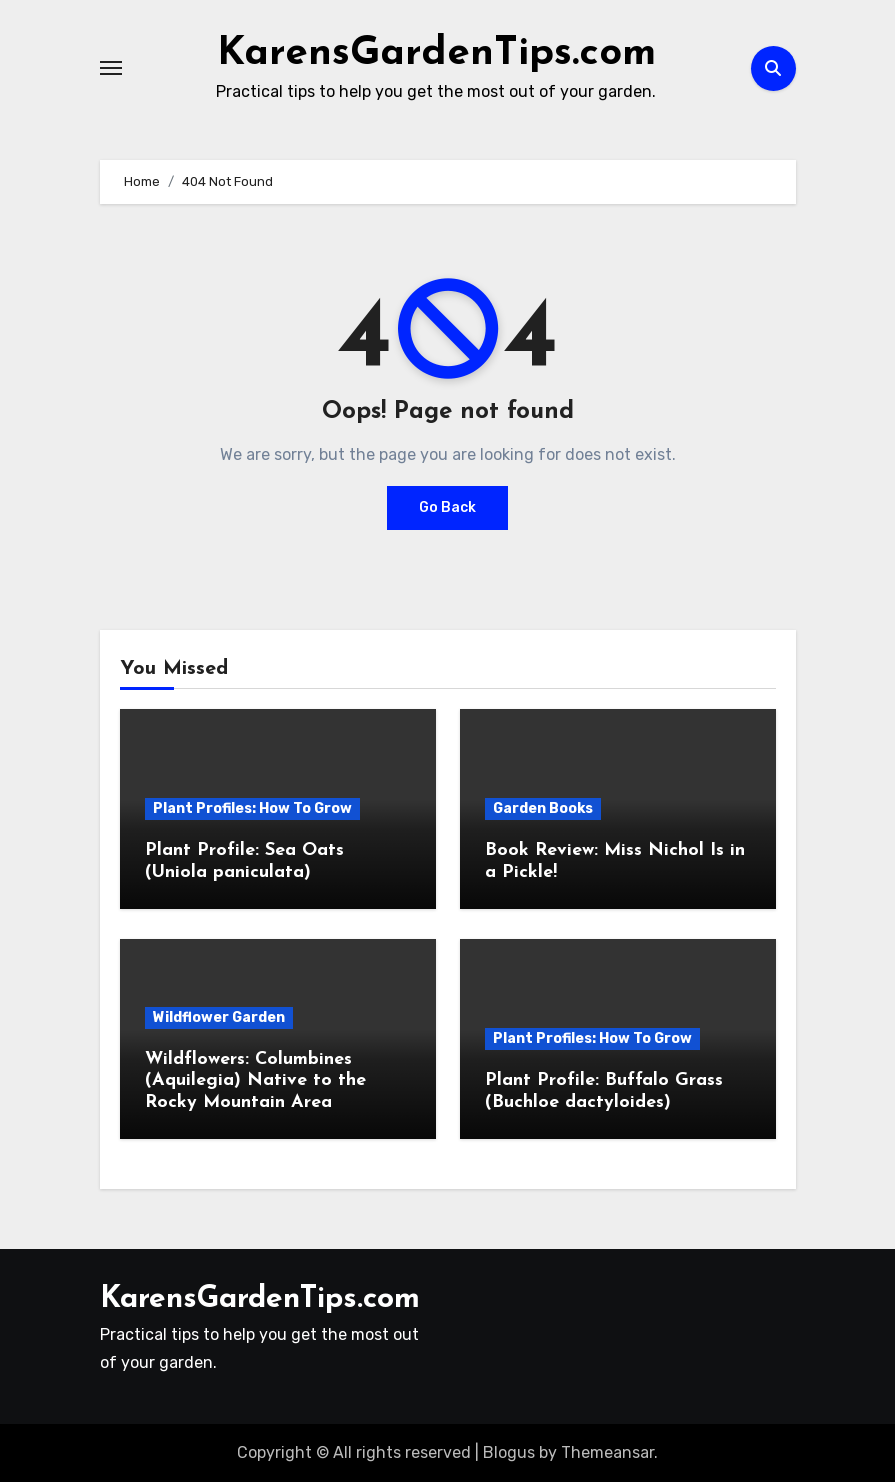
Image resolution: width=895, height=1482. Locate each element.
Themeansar (607, 1452)
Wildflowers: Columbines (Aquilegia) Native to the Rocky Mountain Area (255, 1081)
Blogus (509, 1452)
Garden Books (543, 808)
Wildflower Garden (219, 1017)
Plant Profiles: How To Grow (252, 808)
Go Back (447, 507)
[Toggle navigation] (111, 68)
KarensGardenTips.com (436, 54)
